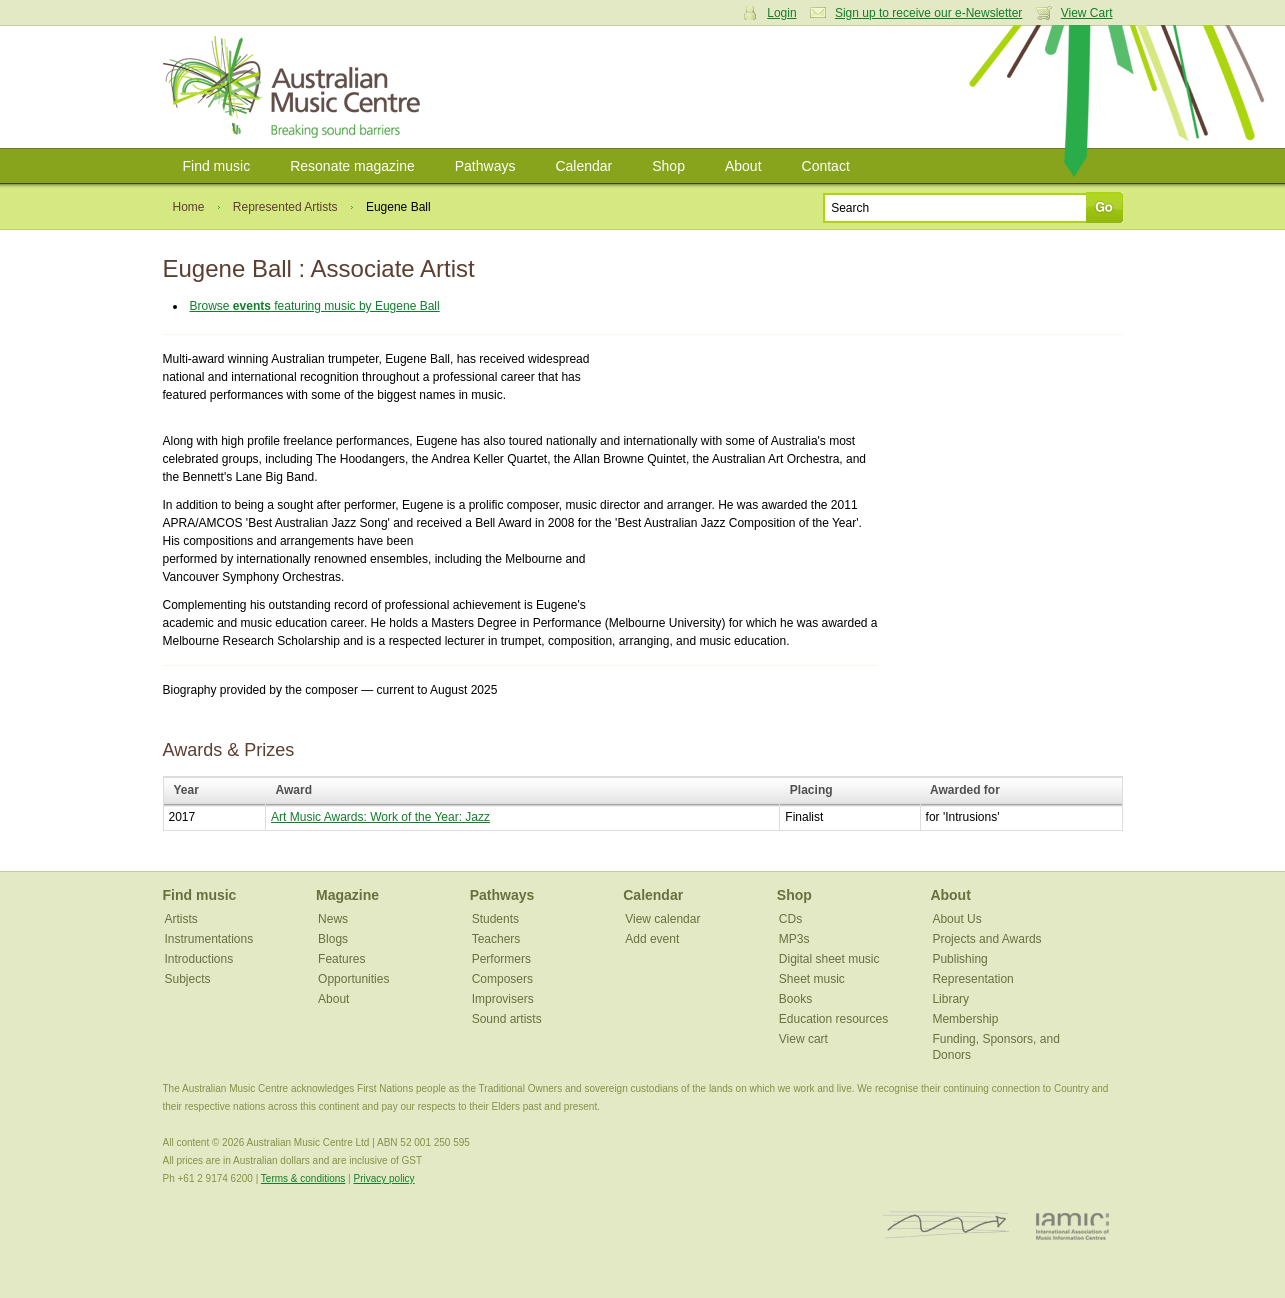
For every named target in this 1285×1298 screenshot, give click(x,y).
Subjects (188, 979)
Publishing (959, 959)
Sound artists (507, 1019)
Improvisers (503, 999)
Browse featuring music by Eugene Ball (315, 306)
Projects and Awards (986, 939)
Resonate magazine (352, 166)
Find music (217, 166)
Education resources (833, 1019)
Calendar (583, 166)
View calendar (662, 919)
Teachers (496, 939)
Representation (972, 979)
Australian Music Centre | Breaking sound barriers (295, 87)
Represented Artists (285, 207)
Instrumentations (209, 939)
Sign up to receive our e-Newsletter (928, 13)
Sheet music (812, 979)
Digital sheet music (829, 959)
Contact (826, 166)
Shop (668, 166)
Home (189, 207)
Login (781, 13)
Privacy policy (383, 1178)
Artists (181, 919)
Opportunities (353, 979)
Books (795, 999)
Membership (965, 1019)
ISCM (946, 1225)
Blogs (333, 939)
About (743, 166)
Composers (502, 979)
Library (950, 999)
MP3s (794, 939)
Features (341, 959)
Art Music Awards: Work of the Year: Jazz (380, 817)
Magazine (347, 895)
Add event (652, 939)
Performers (501, 959)
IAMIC (1072, 1225)
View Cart (1087, 13)
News (333, 919)
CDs (790, 919)
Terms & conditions (303, 1178)
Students (495, 919)
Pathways (485, 166)
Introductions (199, 959)
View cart (803, 1039)
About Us (956, 919)
